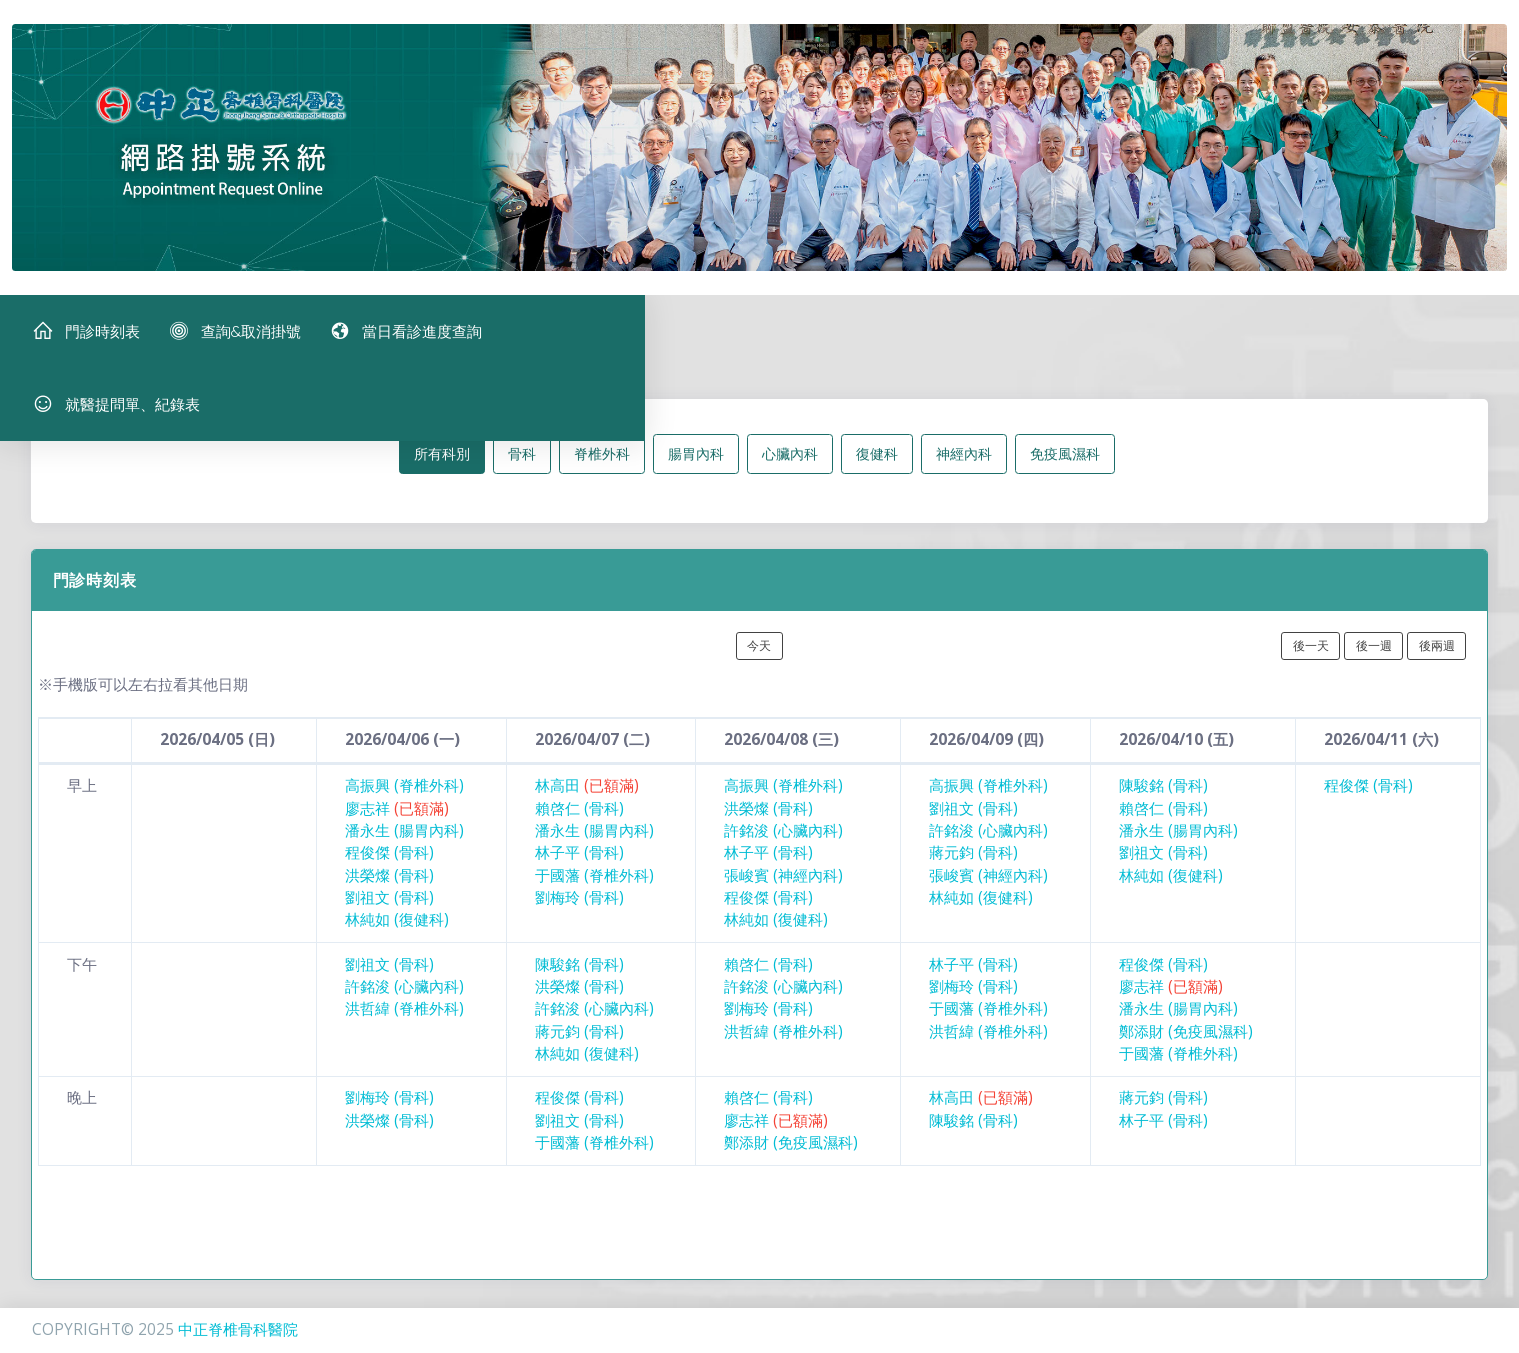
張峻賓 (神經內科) (783, 891)
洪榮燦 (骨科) (389, 891)
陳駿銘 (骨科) (1163, 802)
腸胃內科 (696, 469)
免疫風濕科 (1065, 469)
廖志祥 (397, 824)
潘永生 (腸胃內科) (404, 846)
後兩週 (1437, 661)
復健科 (877, 469)
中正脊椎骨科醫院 (238, 1329)
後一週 (1374, 661)
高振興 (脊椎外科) (404, 802)
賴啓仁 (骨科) (579, 824)
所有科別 (442, 469)
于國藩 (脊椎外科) (594, 891)
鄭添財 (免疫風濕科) (1186, 1047)
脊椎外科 (602, 469)
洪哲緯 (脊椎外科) (404, 1025)
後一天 (1311, 661)
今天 (759, 661)
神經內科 (964, 469)
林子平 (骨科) (579, 869)
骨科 (522, 469)
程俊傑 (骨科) (389, 869)
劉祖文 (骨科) (389, 913)
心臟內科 (790, 469)
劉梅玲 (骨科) (579, 913)
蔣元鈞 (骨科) (973, 869)
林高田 (587, 802)
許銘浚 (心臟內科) (783, 846)
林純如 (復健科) (397, 936)
